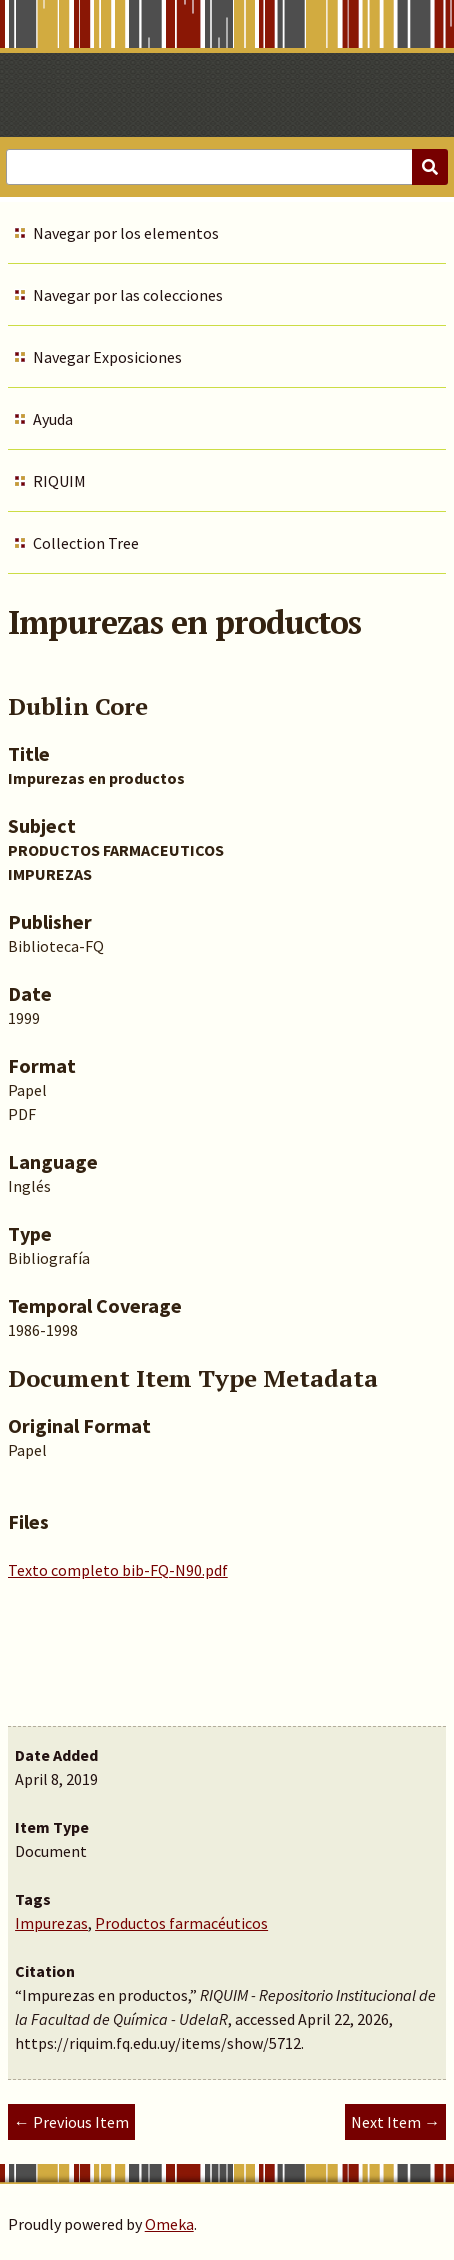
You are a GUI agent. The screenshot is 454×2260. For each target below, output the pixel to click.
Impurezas (51, 1923)
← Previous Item (71, 2122)
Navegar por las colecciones (128, 295)
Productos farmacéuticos (181, 1923)
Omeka (169, 2224)
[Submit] (430, 167)
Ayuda (53, 419)
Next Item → (395, 2122)
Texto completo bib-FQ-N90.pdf (118, 1570)
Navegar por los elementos (126, 233)
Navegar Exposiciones (107, 357)
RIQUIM (59, 481)
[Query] (227, 167)
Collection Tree (86, 543)
